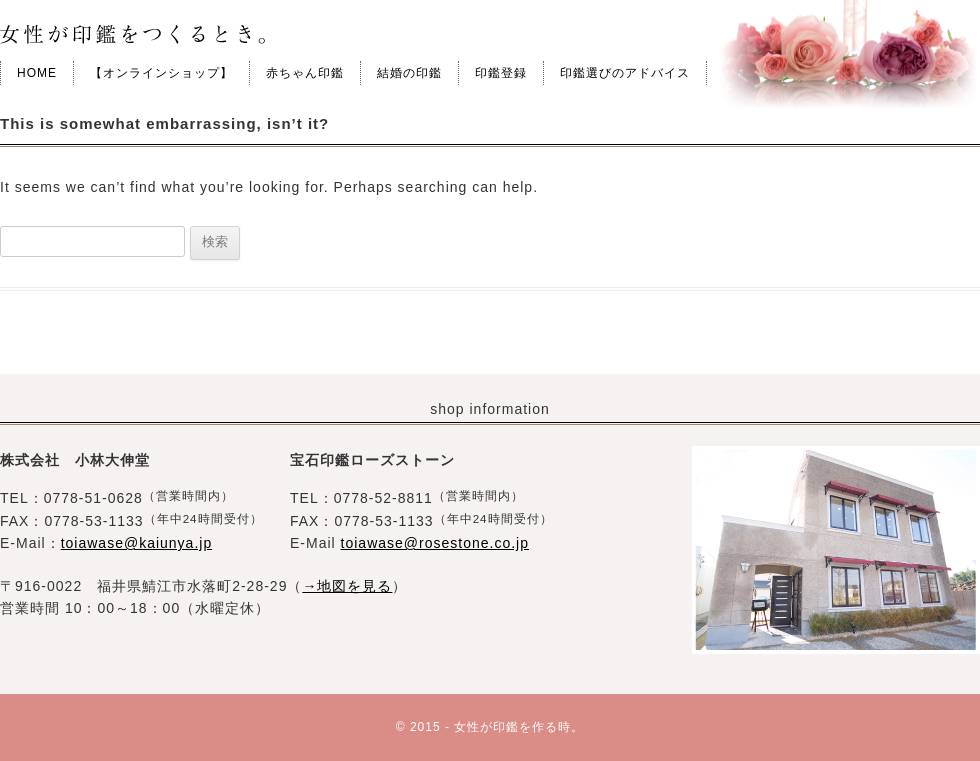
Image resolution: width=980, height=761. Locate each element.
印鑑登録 (501, 73)
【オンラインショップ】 (161, 73)
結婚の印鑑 (409, 73)
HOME (37, 73)
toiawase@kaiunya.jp (137, 543)
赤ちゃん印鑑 (305, 73)
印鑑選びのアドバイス (625, 73)
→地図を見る (347, 586)
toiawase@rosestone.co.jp (435, 543)
